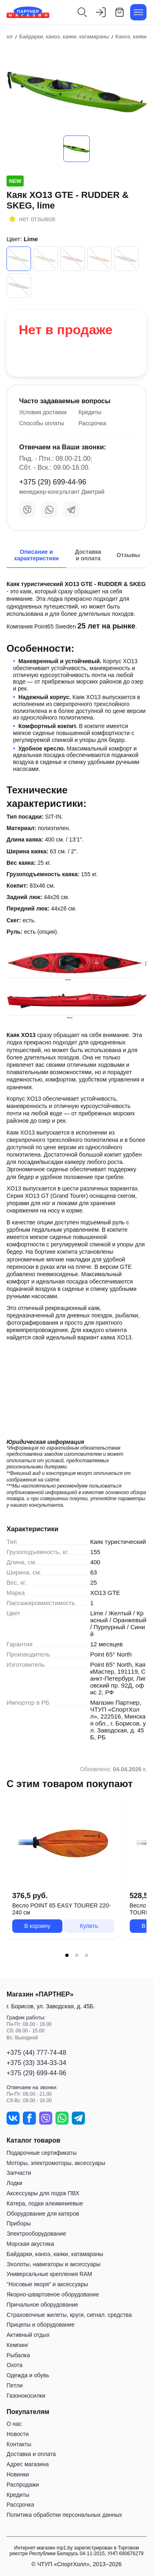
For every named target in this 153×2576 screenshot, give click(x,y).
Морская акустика (30, 2244)
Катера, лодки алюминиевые (45, 2203)
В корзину (37, 1926)
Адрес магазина (28, 2464)
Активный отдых (28, 2335)
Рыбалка (18, 2355)
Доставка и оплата (31, 2454)
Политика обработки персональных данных (64, 2515)
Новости (18, 2434)
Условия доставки (43, 412)
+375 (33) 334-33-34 (36, 2062)
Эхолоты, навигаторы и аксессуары (53, 2264)
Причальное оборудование (42, 2304)
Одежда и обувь (28, 2375)
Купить (89, 1926)
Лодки (14, 2183)
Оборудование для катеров (43, 2213)
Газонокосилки (26, 2395)
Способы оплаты (41, 423)
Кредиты (90, 412)
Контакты (19, 2444)
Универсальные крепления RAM (49, 2274)
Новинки (18, 2474)
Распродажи (23, 2484)
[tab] (67, 1955)
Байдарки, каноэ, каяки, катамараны (55, 2254)
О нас (14, 2424)
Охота (14, 2365)
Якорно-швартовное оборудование (53, 2294)
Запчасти (19, 2173)
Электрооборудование (36, 2233)
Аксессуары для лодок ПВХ (43, 2193)
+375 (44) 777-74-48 (36, 2052)
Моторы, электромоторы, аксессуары (56, 2163)
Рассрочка (92, 423)
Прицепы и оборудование (41, 2324)
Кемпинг (18, 2345)
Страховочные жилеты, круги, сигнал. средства (69, 2315)
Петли (14, 2385)
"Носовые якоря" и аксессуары (47, 2284)
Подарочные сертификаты (42, 2153)
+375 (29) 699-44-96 (52, 482)
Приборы (19, 2223)
